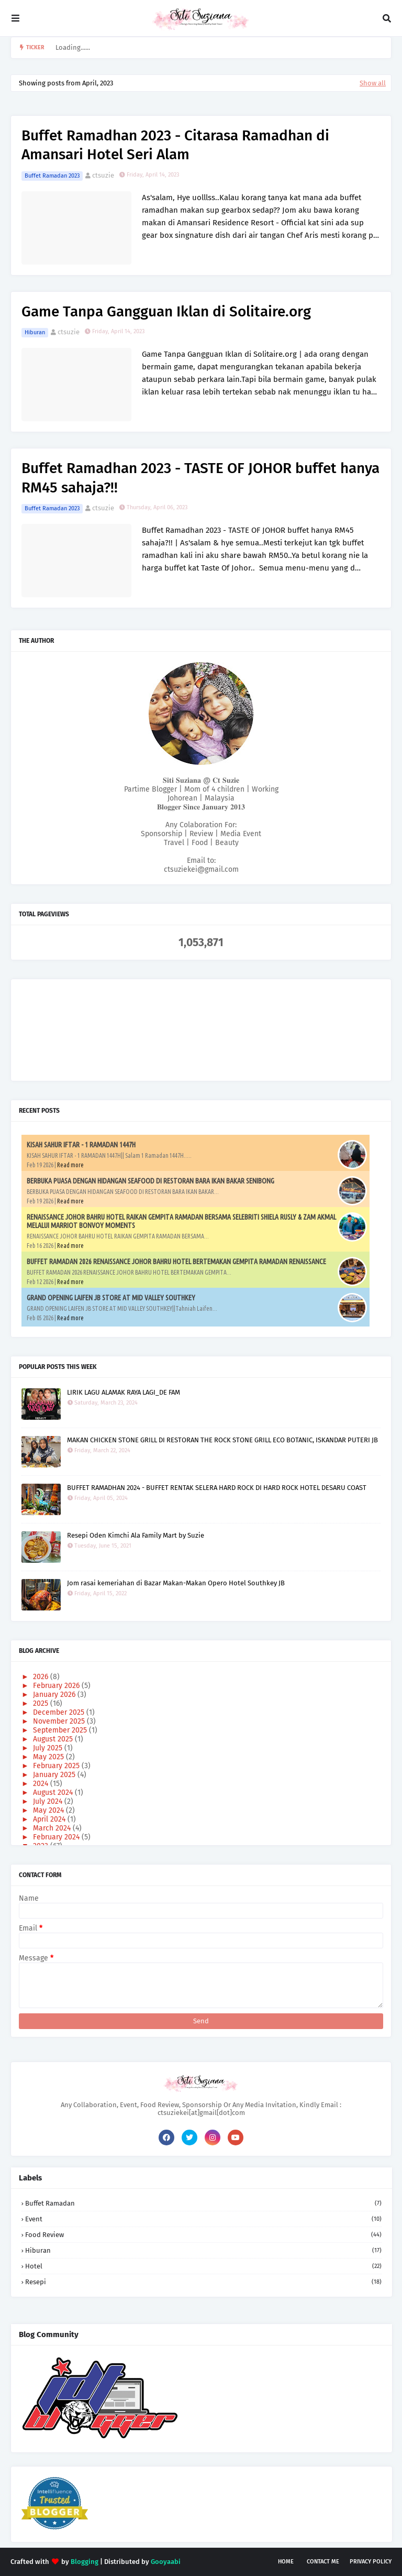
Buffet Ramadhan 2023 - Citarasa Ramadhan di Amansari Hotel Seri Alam (175, 145)
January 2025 (55, 1774)
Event (203, 2219)
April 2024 (50, 1819)
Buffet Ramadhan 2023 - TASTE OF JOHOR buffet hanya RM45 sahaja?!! (200, 477)
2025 (41, 1703)
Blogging (84, 2562)
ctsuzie (103, 175)
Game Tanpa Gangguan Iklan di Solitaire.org (166, 311)
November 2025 (60, 1721)
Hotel (203, 2266)
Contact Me (323, 2561)
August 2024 (54, 1792)
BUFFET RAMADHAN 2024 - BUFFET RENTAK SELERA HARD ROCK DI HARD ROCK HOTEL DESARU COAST (216, 1488)
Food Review (203, 2235)
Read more (70, 1164)
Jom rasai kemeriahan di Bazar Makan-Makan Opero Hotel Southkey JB (176, 1583)
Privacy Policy (371, 2561)
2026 (41, 1676)
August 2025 (54, 1739)
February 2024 (57, 1837)
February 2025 (57, 1765)
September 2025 (61, 1730)
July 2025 (48, 1748)
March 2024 (53, 1828)
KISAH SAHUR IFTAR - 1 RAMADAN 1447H (81, 1145)
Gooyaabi (166, 2562)
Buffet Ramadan (203, 2203)
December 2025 (59, 1712)
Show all (373, 83)
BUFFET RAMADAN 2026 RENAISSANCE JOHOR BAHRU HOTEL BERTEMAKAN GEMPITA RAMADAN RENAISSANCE (176, 1261)
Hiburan (35, 332)
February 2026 (57, 1685)
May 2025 (49, 1756)
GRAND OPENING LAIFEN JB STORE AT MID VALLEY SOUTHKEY (111, 1298)
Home (286, 2561)
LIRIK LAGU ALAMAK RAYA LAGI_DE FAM (123, 1392)
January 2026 (55, 1694)
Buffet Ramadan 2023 (52, 175)
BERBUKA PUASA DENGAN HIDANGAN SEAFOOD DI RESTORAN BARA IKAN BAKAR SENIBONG (150, 1181)
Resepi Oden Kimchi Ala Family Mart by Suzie (135, 1535)
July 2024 (48, 1801)
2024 (41, 1783)
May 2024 (49, 1810)
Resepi (203, 2282)
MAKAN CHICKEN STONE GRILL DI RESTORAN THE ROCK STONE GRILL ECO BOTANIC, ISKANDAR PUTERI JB (222, 1440)
